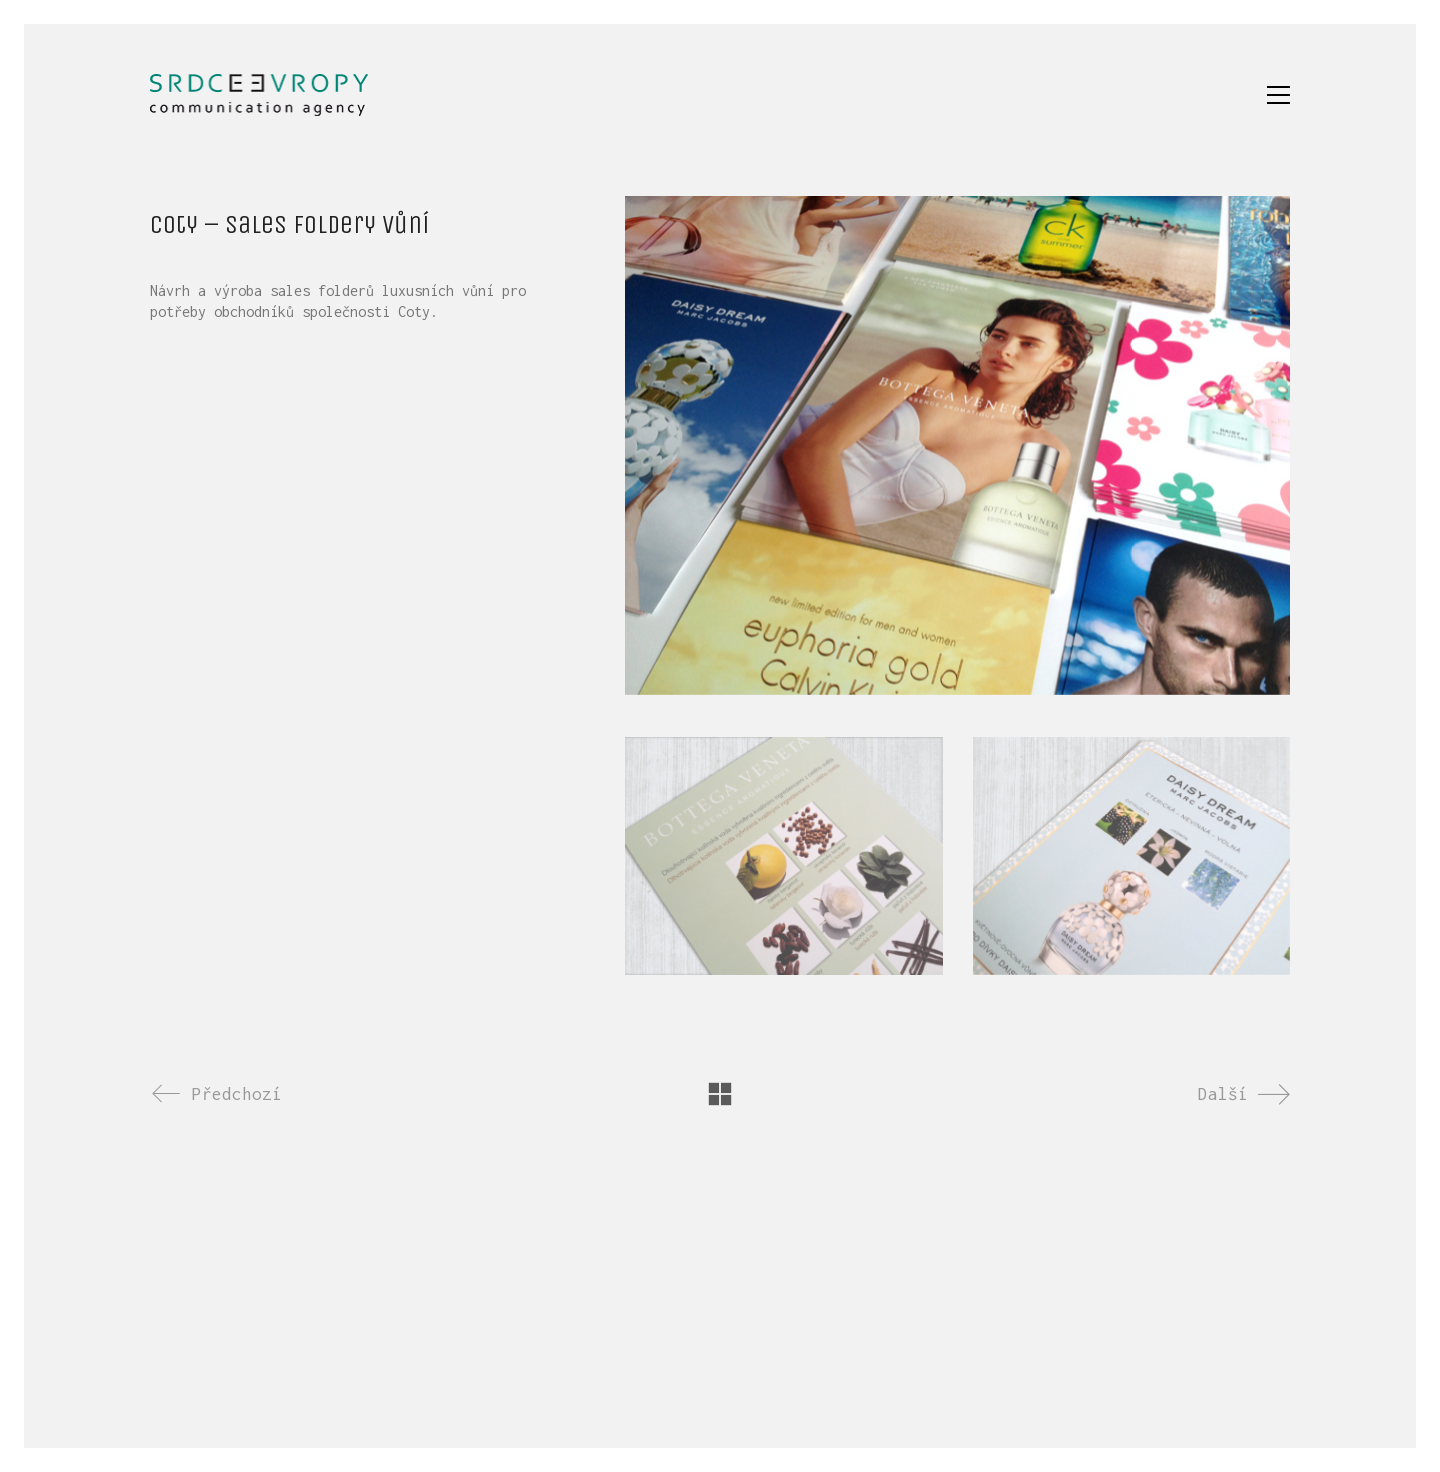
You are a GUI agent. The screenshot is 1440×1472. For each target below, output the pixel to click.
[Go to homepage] (259, 95)
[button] (1278, 95)
